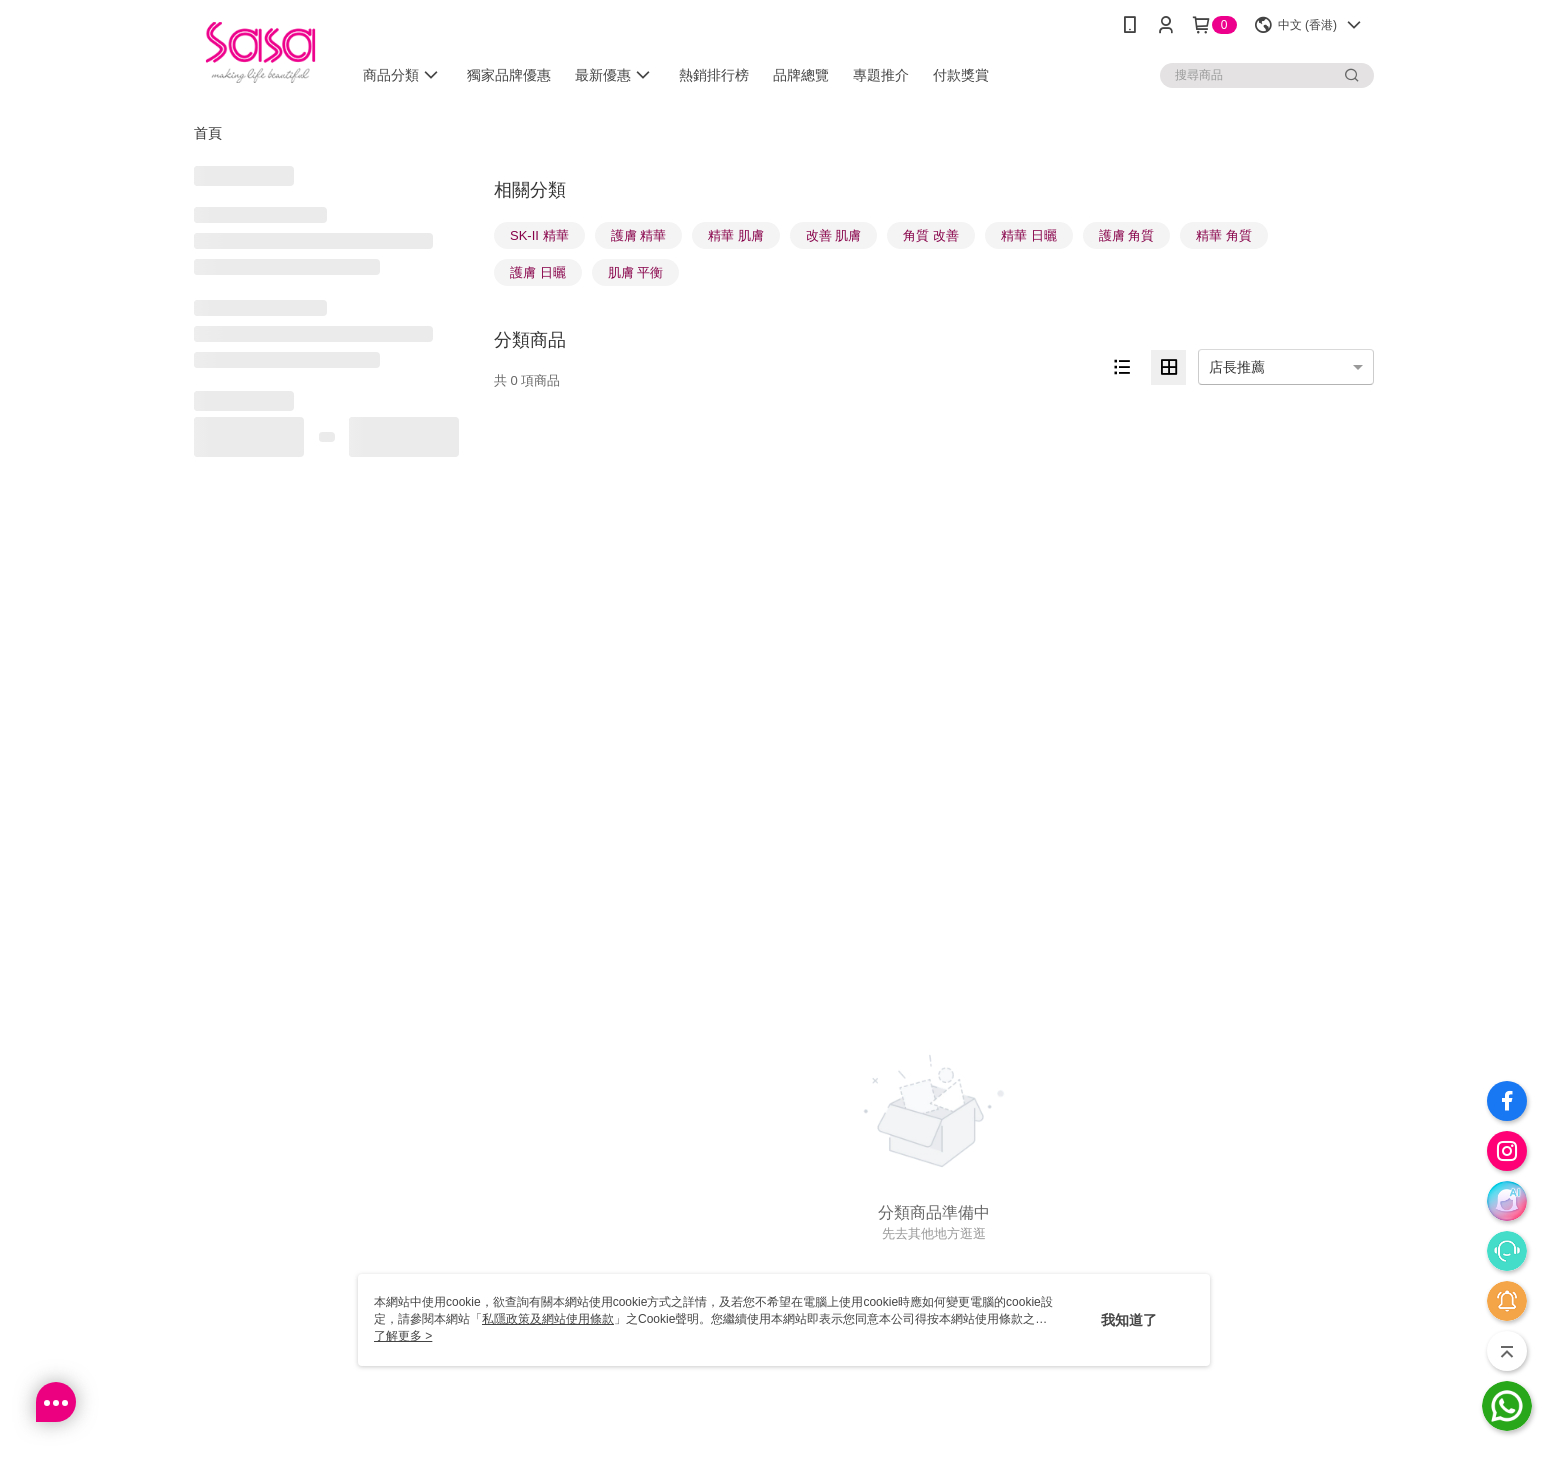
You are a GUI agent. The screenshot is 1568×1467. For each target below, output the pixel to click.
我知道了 (1129, 1320)
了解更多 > (403, 1336)
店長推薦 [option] (1237, 367)
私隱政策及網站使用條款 (548, 1319)
